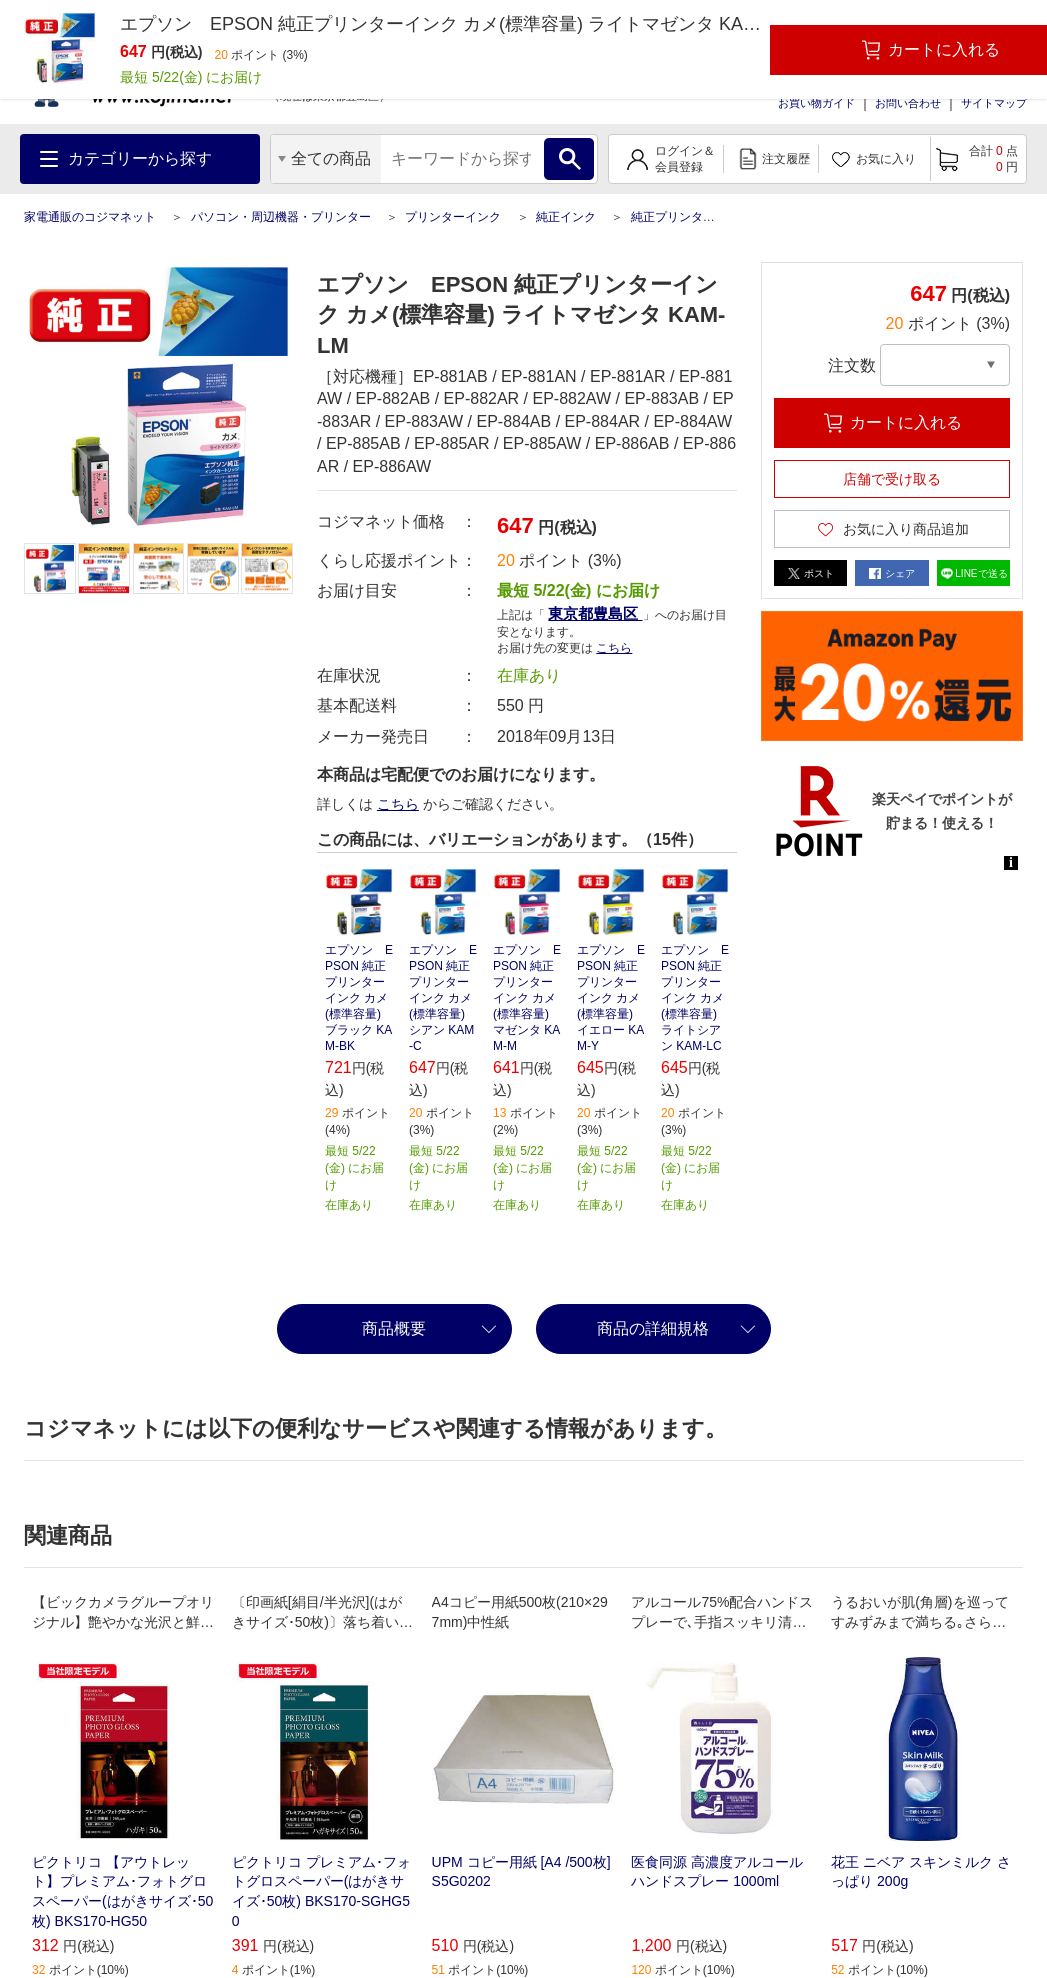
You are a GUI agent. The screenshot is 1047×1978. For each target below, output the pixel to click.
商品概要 (394, 1328)
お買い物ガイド (816, 103)
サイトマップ (994, 103)
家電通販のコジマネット (90, 217)
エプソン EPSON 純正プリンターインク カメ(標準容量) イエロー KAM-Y (611, 998)
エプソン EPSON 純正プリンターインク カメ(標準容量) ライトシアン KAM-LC (695, 998)
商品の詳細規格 (653, 1328)
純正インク (566, 217)
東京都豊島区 (595, 613)
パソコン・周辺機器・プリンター (281, 217)
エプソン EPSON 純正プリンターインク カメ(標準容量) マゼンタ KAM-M (527, 998)
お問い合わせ (908, 103)
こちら (614, 648)
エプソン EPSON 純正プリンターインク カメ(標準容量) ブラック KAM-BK (359, 998)
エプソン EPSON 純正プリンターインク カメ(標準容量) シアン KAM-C (443, 998)
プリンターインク (453, 217)
